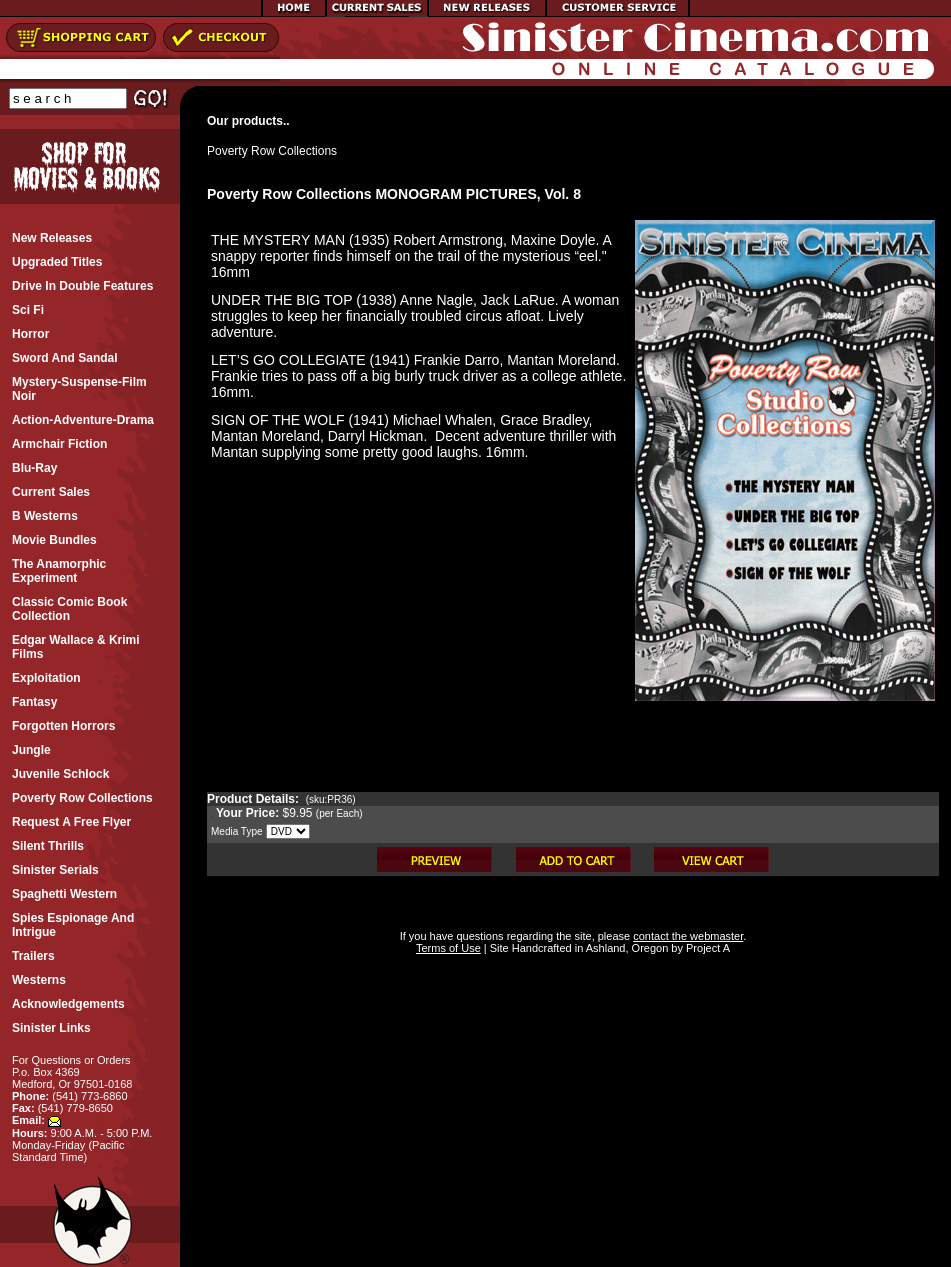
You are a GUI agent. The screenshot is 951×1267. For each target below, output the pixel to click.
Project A (706, 948)
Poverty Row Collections (272, 151)
